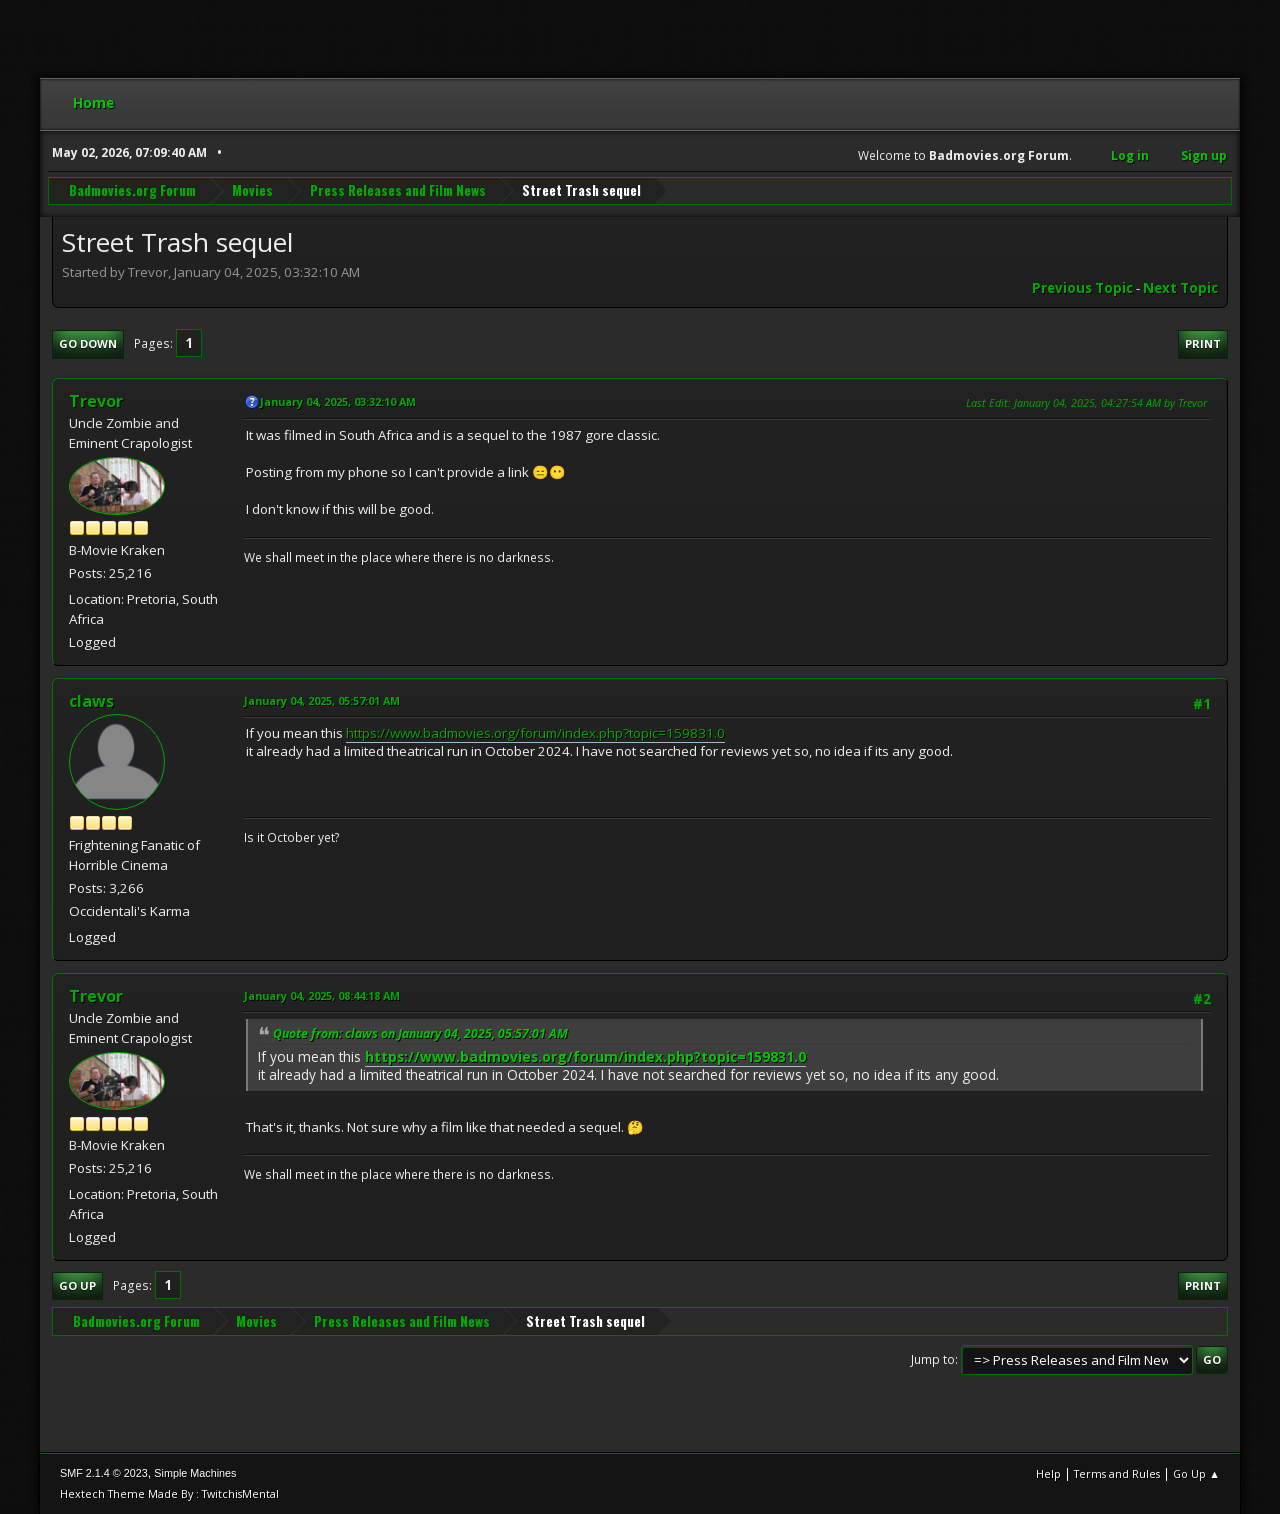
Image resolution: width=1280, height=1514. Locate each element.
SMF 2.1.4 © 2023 (104, 1473)
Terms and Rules (1117, 1473)
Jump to (933, 1359)
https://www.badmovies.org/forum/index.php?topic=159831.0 (535, 733)
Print (1203, 343)
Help (1048, 1473)
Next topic (1180, 288)
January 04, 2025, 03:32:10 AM (338, 401)
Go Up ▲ (1196, 1473)
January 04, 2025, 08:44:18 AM (322, 995)
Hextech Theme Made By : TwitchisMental (169, 1493)
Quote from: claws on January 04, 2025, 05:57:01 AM (420, 1033)
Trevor (96, 401)
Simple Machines (195, 1473)
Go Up (77, 1285)
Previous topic (1082, 288)
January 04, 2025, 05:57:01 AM (322, 700)
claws (91, 701)
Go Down (88, 343)
